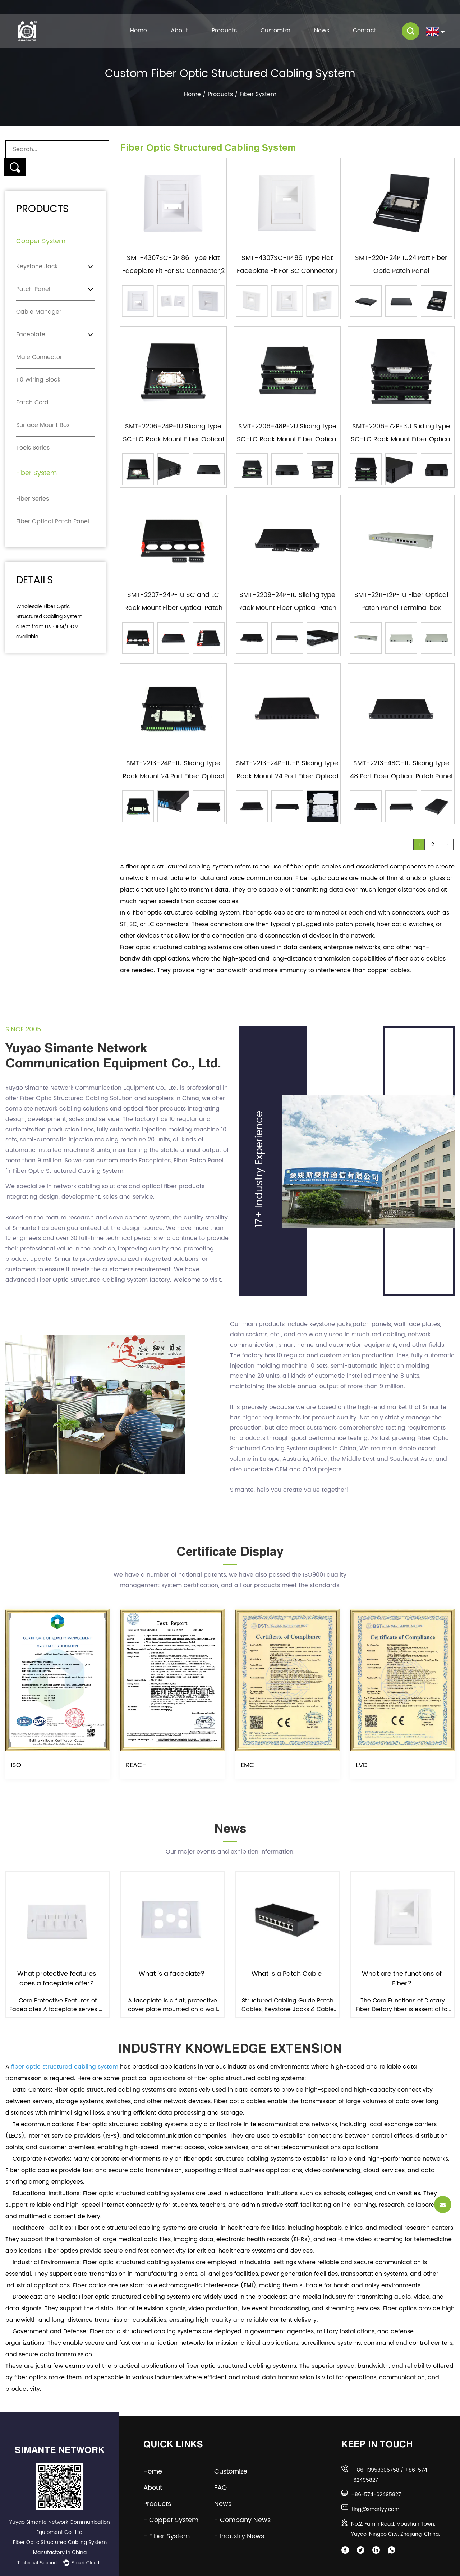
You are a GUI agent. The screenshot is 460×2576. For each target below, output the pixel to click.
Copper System (40, 241)
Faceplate (30, 334)
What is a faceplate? (171, 1974)
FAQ (226, 2487)
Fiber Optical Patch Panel (52, 521)
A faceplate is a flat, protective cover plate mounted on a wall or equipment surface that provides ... (172, 2005)
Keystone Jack (37, 266)
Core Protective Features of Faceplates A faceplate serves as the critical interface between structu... (57, 2005)
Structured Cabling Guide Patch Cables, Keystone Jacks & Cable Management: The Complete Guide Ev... (288, 2005)
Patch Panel (33, 289)
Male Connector (39, 357)
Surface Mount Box (43, 425)
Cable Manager (38, 311)
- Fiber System (166, 2536)
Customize (275, 31)
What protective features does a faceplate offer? (56, 1979)
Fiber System (36, 473)
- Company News (242, 2520)
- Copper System (170, 2520)
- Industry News (239, 2536)
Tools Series (33, 447)
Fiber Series (32, 498)
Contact (364, 31)
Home (138, 31)
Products (224, 31)
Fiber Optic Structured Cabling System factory (103, 1280)
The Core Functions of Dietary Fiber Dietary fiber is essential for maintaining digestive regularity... (403, 2005)
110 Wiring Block (38, 379)
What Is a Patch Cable (287, 1974)
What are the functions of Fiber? (402, 1979)
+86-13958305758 (376, 2470)
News (321, 31)
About (179, 31)
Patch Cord (32, 402)
